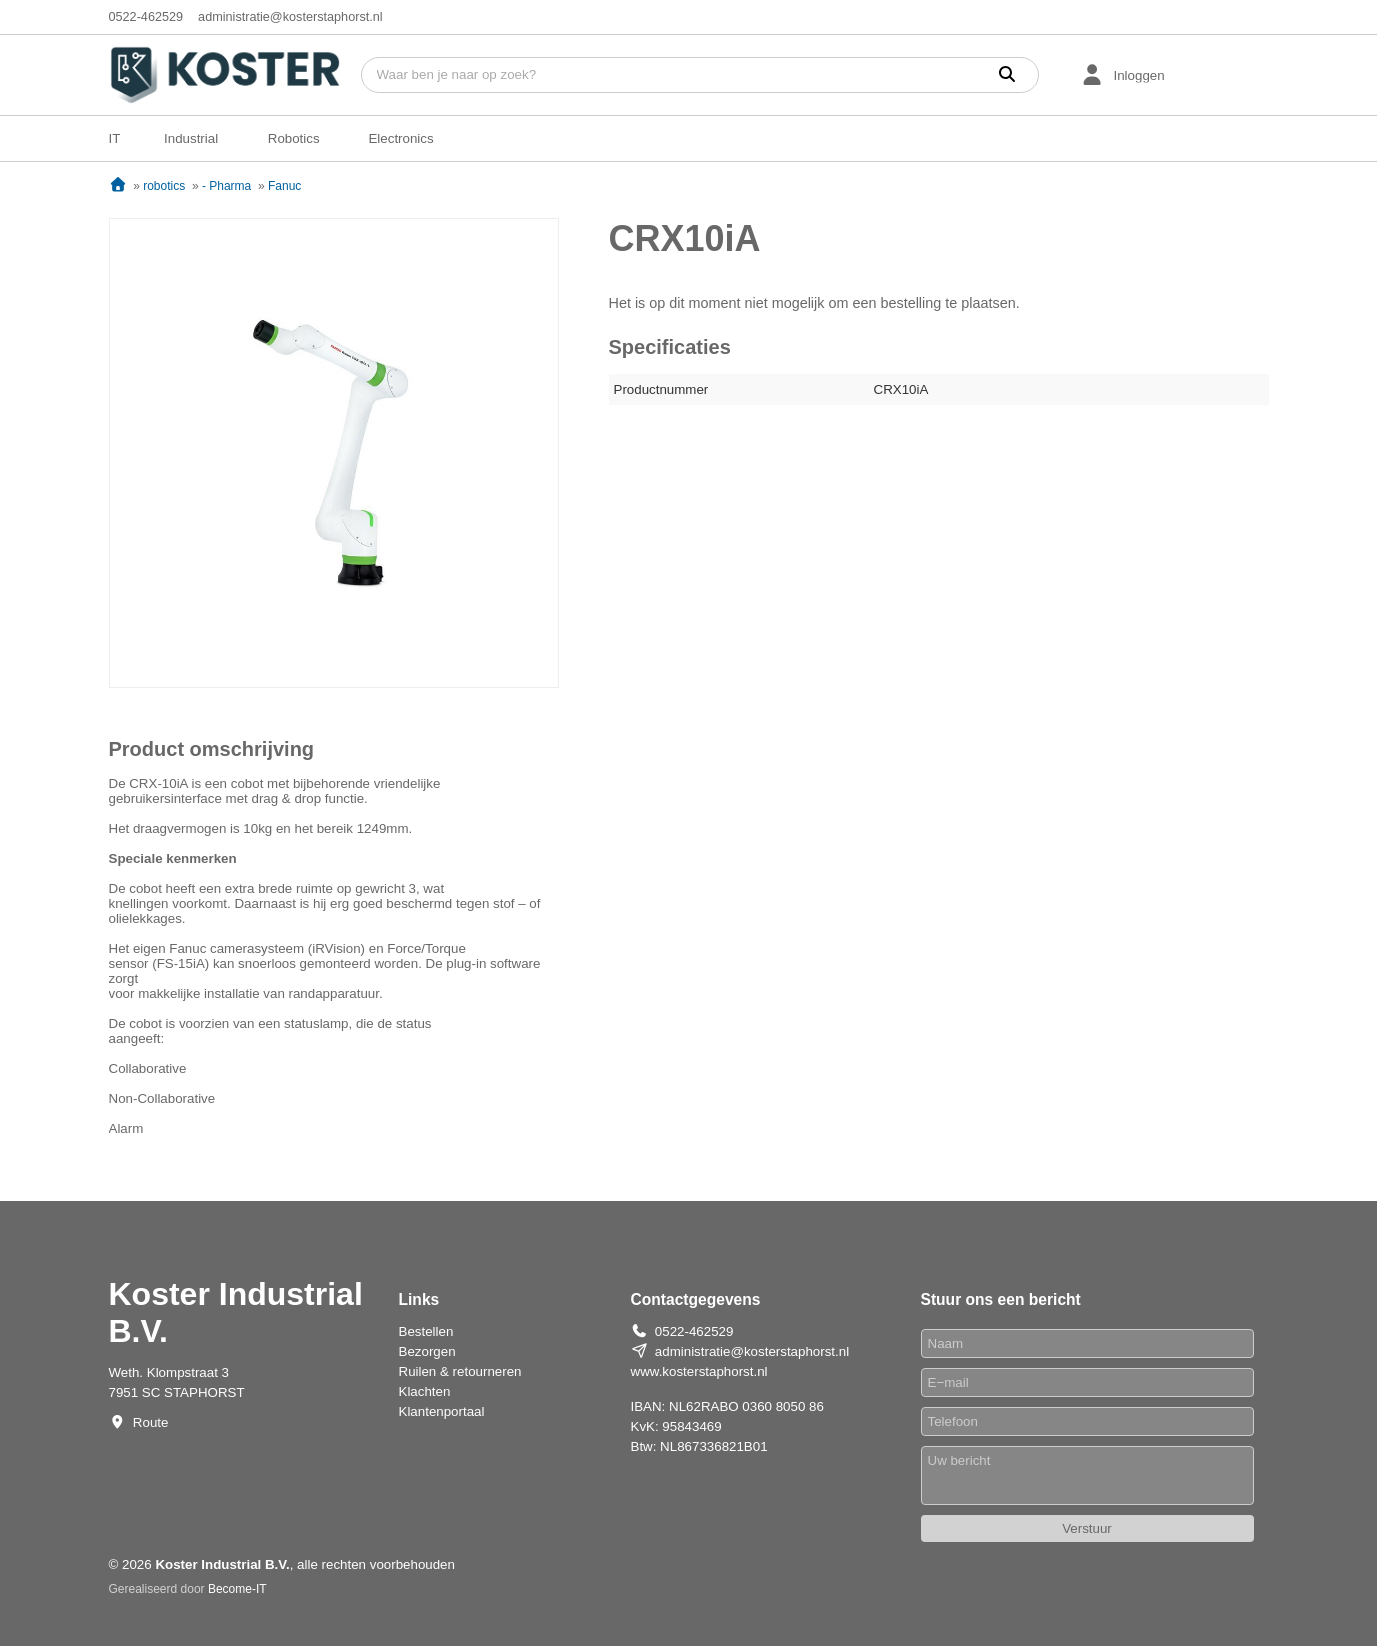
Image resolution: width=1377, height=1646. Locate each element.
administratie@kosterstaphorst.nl (290, 17)
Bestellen (426, 1331)
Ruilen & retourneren (460, 1371)
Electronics (400, 138)
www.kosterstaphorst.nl (699, 1371)
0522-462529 (146, 17)
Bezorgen (427, 1351)
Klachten (425, 1391)
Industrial (191, 138)
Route (151, 1422)
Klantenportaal (442, 1411)
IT (115, 138)
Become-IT (237, 1589)
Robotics (294, 138)
